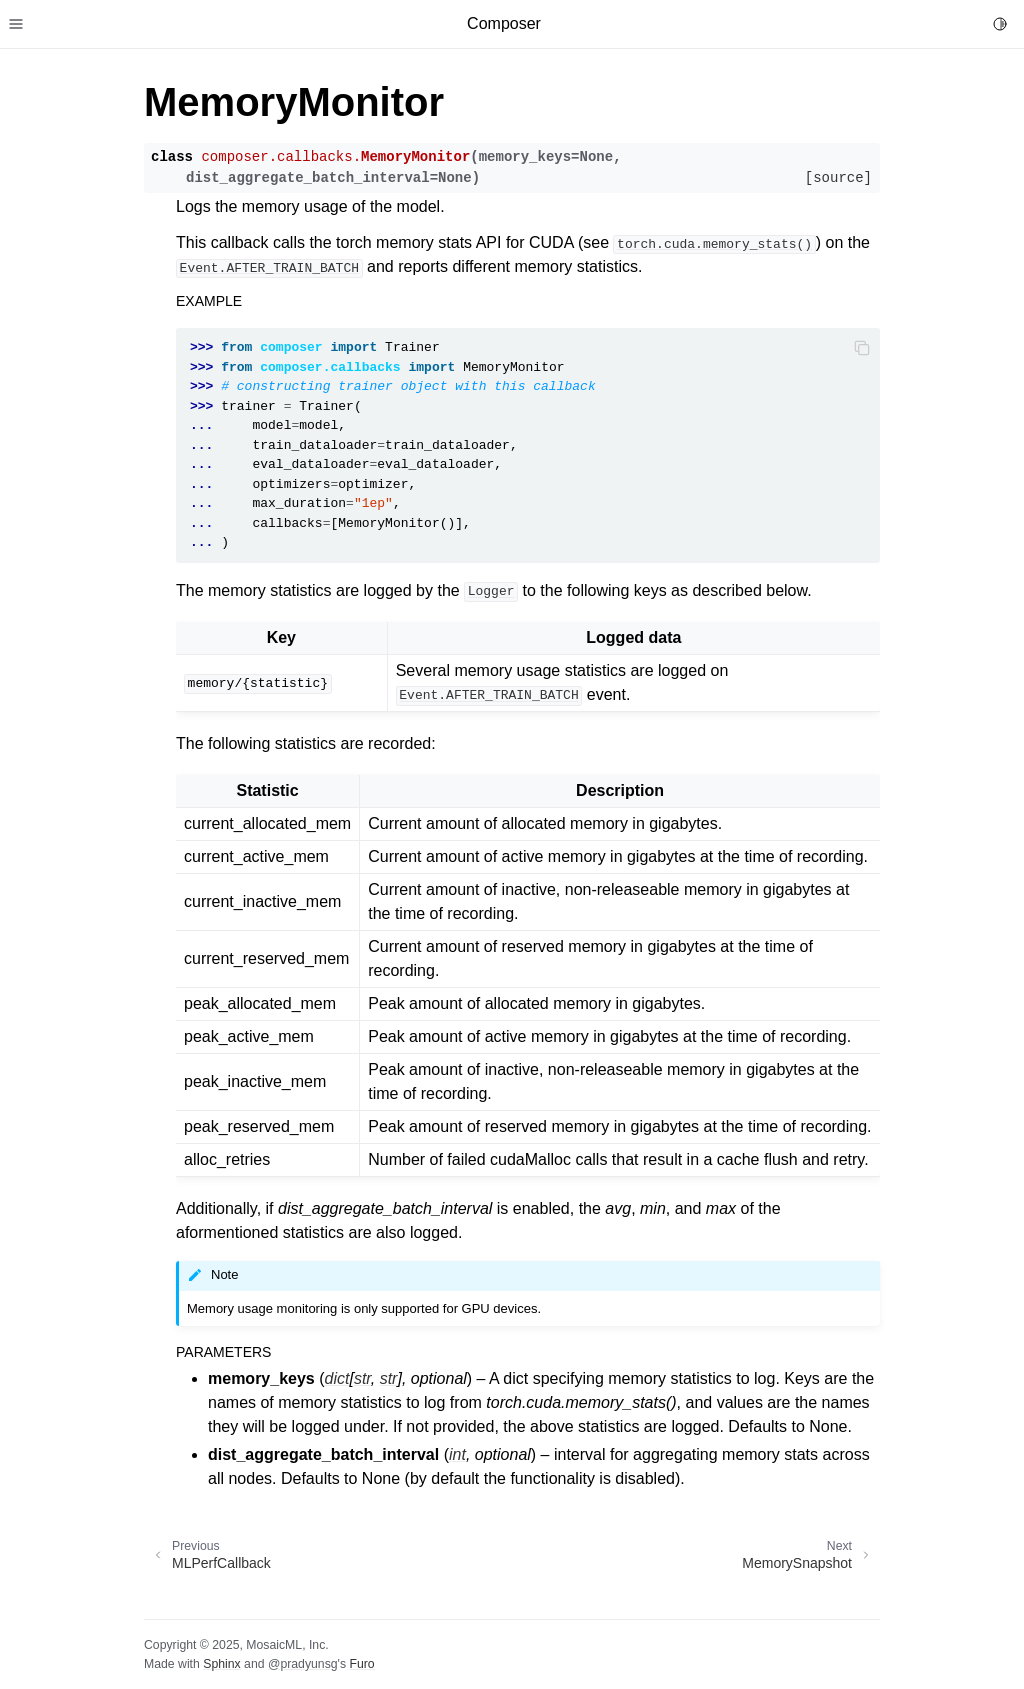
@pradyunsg (303, 1664)
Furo (361, 1664)
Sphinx (221, 1664)
